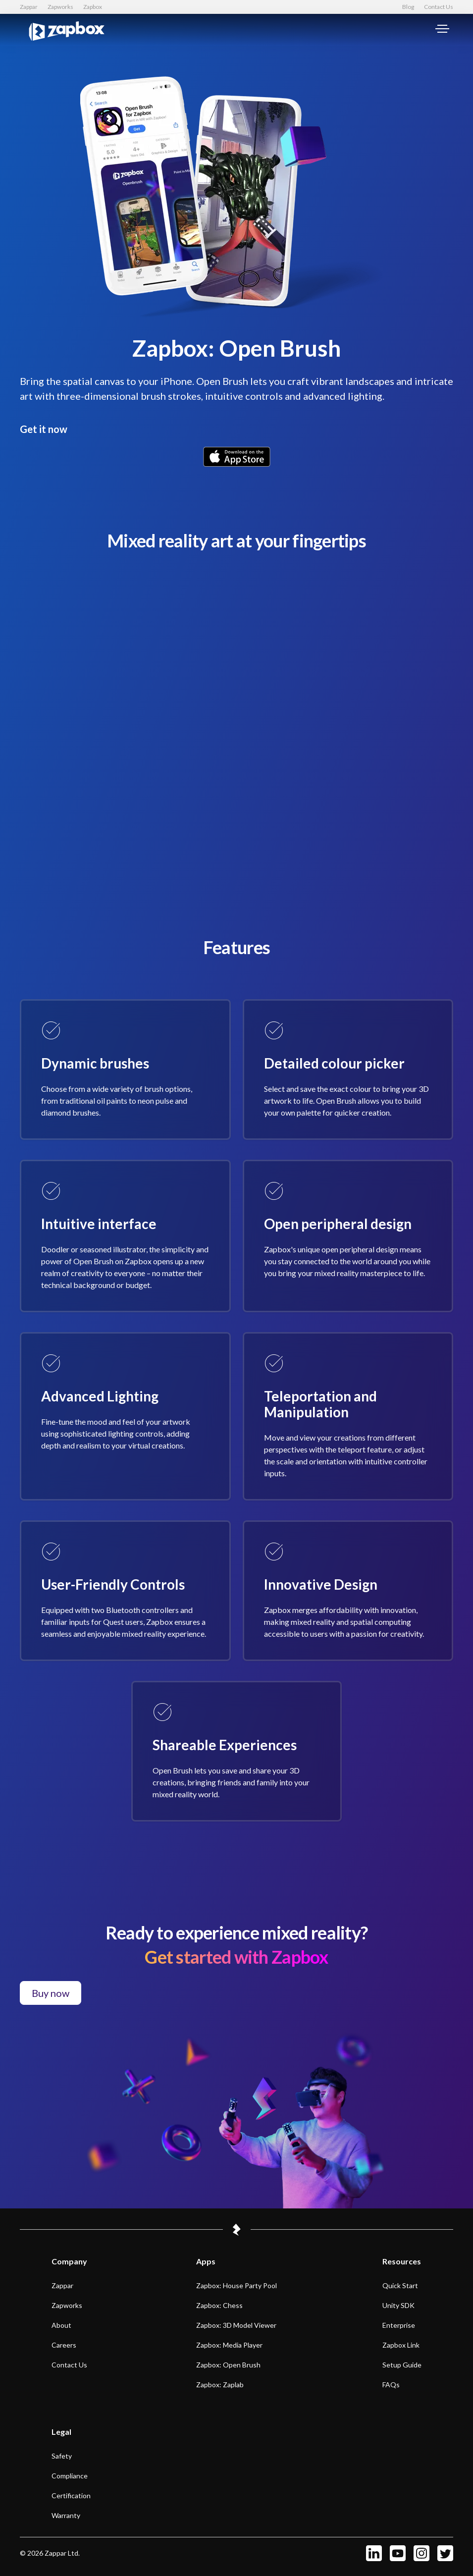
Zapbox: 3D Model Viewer (236, 2325)
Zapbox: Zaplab (220, 2384)
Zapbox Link (401, 2345)
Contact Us (438, 6)
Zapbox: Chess (219, 2305)
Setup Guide (401, 2365)
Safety (62, 2456)
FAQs (391, 2384)
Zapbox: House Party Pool (236, 2285)
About (61, 2325)
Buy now (50, 1993)
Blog (408, 6)
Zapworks (60, 6)
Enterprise (398, 2325)
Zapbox (92, 6)
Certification (71, 2495)
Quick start (400, 2285)
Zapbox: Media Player (229, 2345)
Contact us (69, 2365)
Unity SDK (398, 2305)
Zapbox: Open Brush (228, 2365)
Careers (64, 2345)
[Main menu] (442, 30)
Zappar (29, 6)
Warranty (66, 2515)
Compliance (70, 2475)
